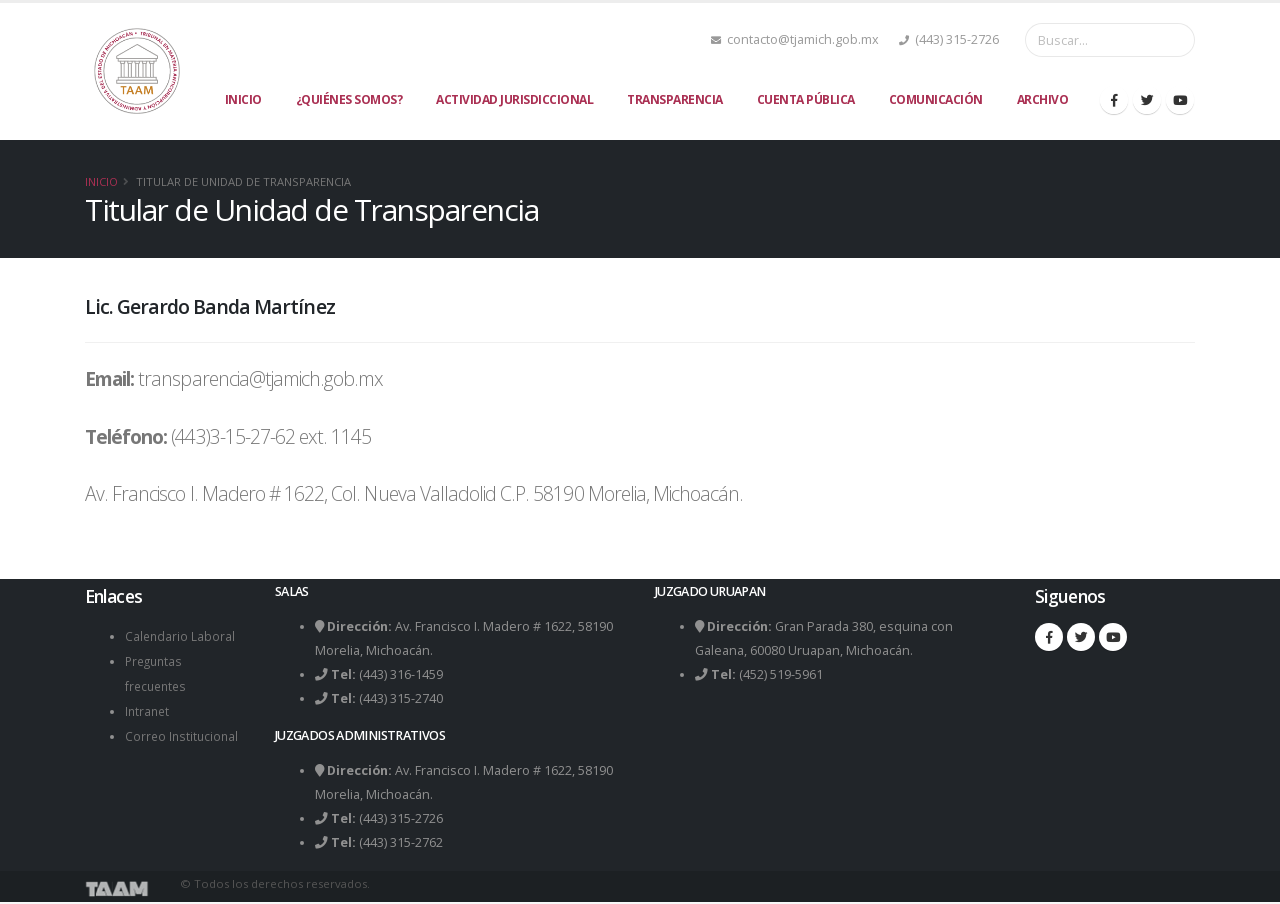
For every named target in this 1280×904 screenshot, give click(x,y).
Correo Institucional (183, 731)
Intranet (148, 707)
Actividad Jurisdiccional (514, 99)
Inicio (243, 99)
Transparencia (675, 99)
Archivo (1043, 99)
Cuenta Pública (806, 99)
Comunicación (936, 99)
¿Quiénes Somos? (349, 99)
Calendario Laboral (181, 635)
